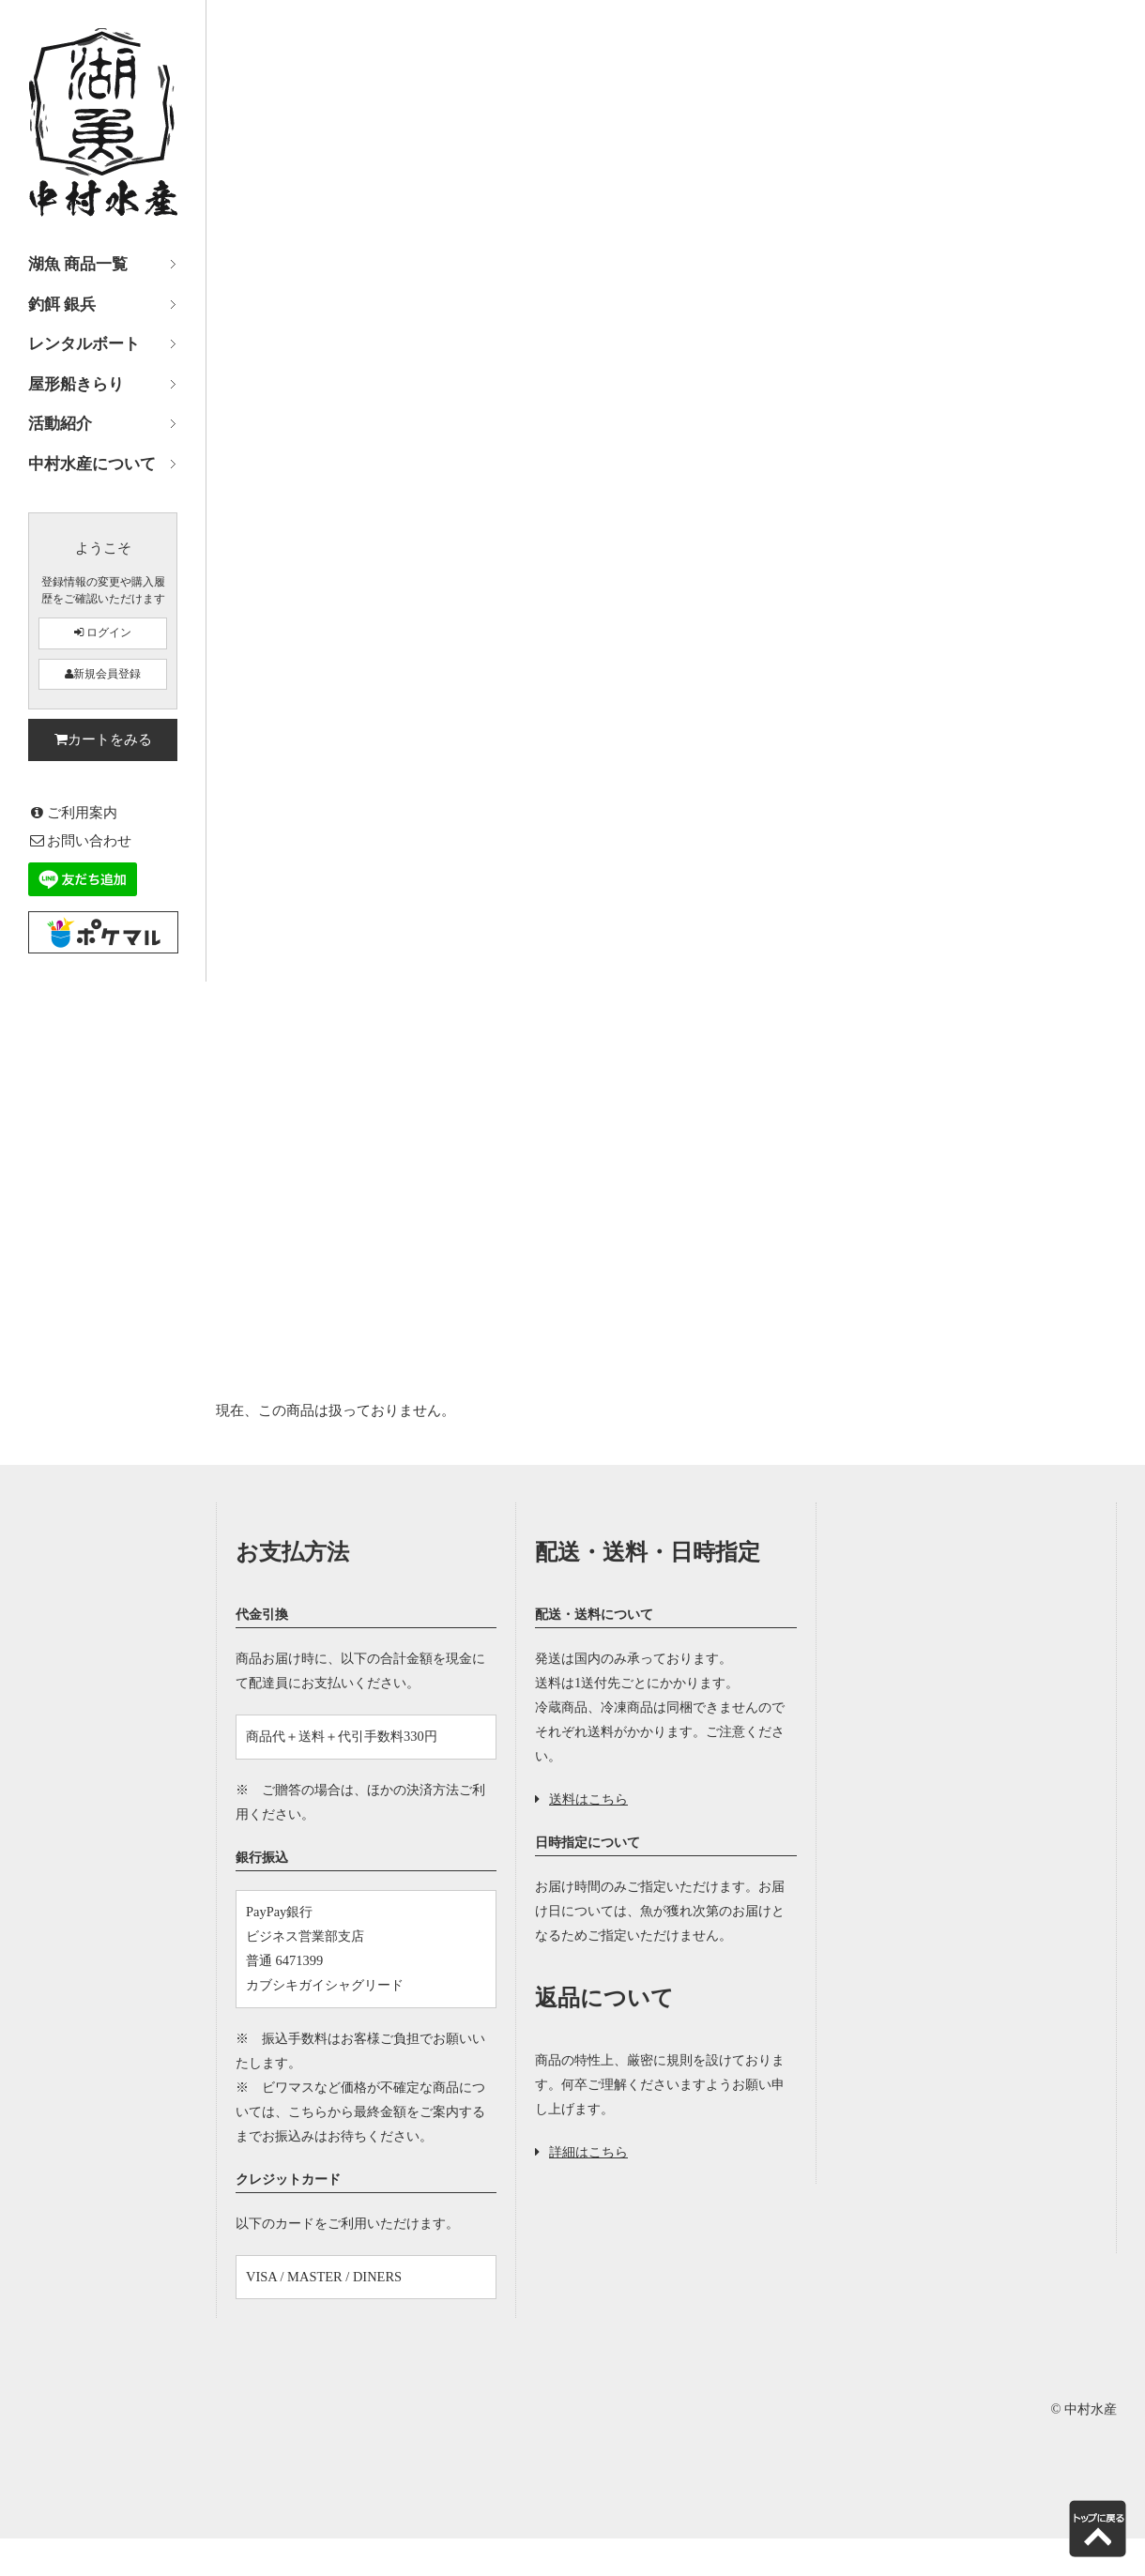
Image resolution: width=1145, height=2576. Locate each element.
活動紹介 (60, 424)
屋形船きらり (76, 384)
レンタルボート (84, 344)
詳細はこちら (581, 2151)
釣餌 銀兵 (62, 304)
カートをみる (103, 739)
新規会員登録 (103, 673)
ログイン (102, 632)
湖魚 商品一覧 (78, 264)
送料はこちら (581, 1798)
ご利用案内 (72, 812)
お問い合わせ (79, 840)
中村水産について (92, 464)
